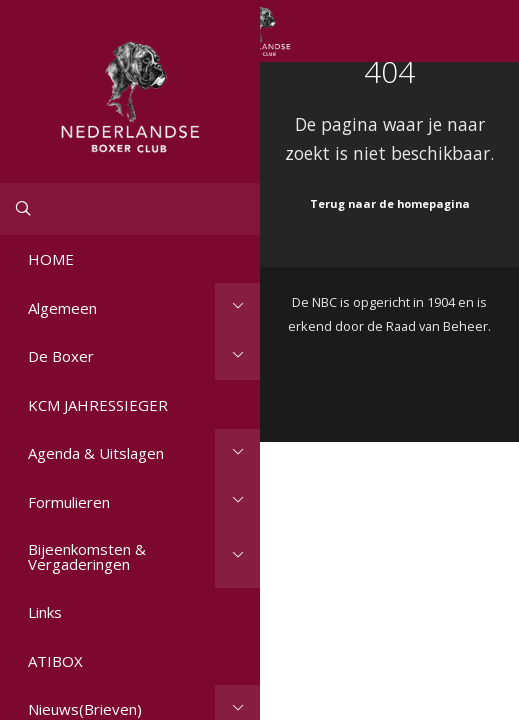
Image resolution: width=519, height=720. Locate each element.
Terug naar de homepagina (390, 203)
